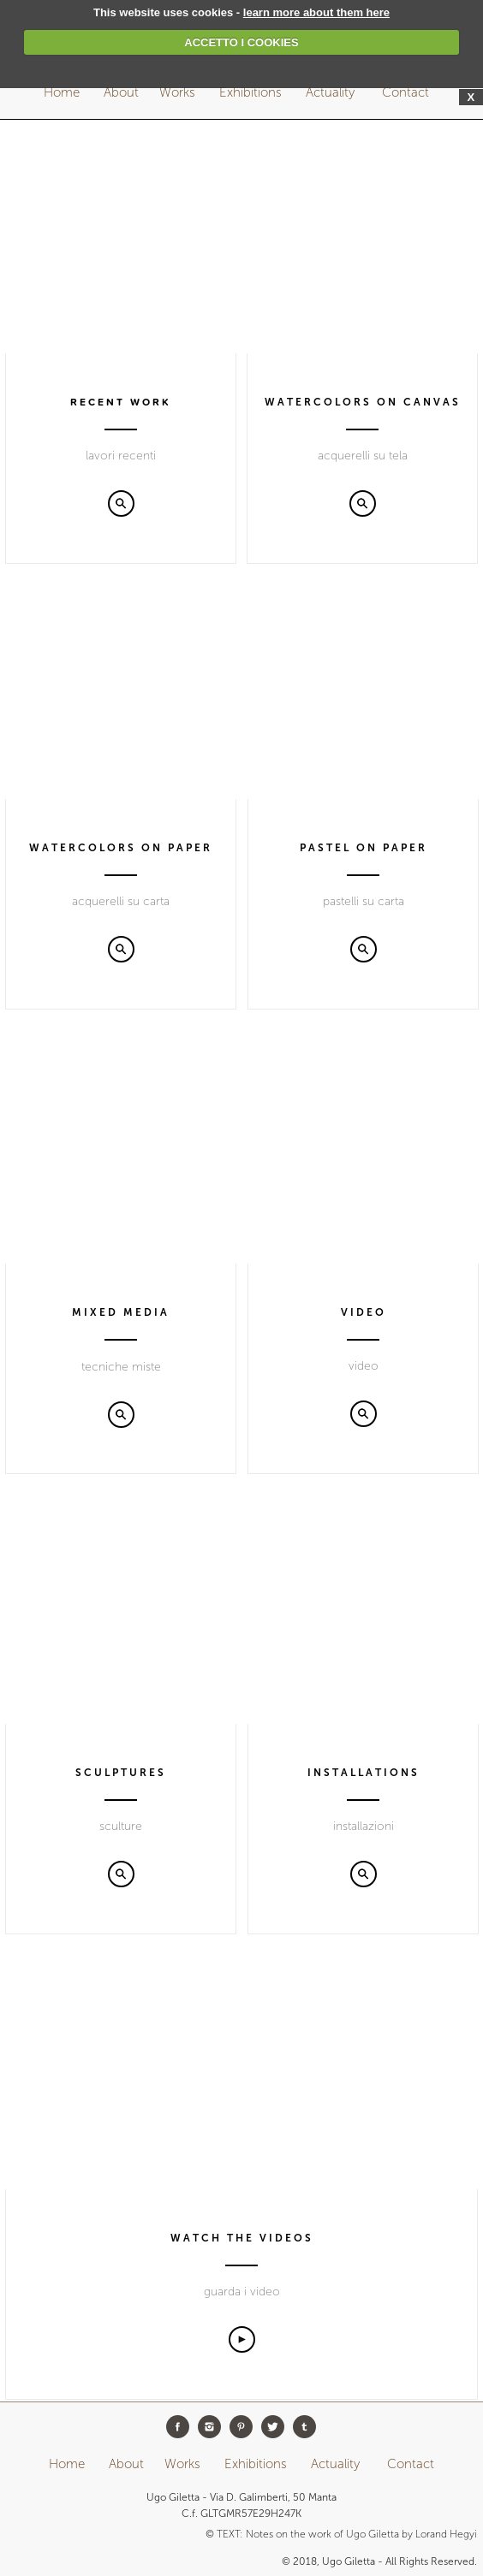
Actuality (332, 92)
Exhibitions (252, 92)
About (121, 92)
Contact (407, 92)
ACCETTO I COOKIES (241, 42)
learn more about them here (316, 12)
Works (177, 92)
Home (62, 92)
